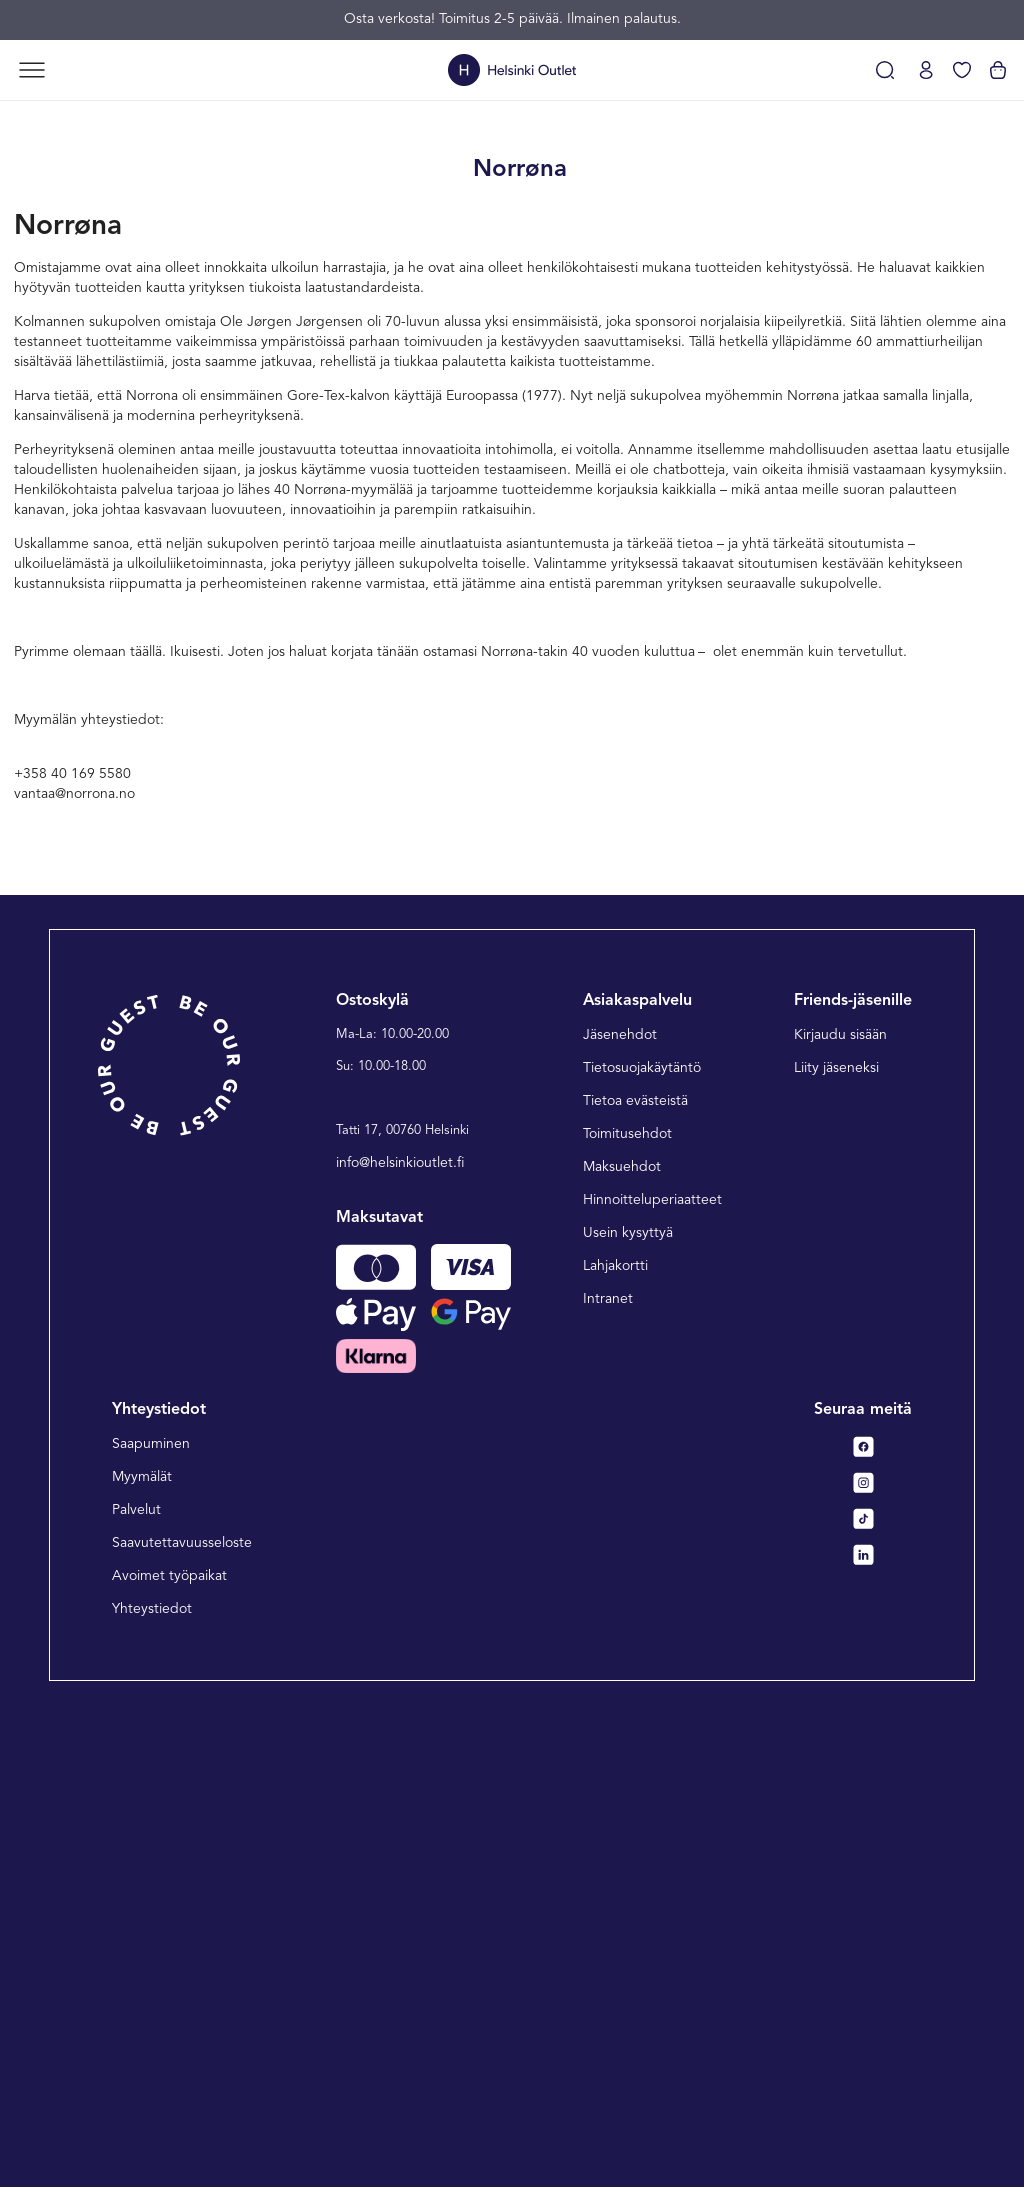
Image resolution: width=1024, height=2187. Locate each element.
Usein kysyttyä (628, 1706)
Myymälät (142, 1951)
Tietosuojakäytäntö (642, 1541)
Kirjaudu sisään (840, 1508)
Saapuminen (151, 1918)
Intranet (608, 1772)
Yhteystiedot (152, 2083)
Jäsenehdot (620, 1508)
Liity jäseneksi (836, 1541)
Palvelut (136, 1984)
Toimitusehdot (627, 1607)
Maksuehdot (622, 1640)
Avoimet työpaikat (169, 2050)
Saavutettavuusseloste (182, 2017)
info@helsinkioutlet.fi (400, 1636)
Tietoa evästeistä (635, 1574)
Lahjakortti (615, 1739)
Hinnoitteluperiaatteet (652, 1673)
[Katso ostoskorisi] (998, 70)
